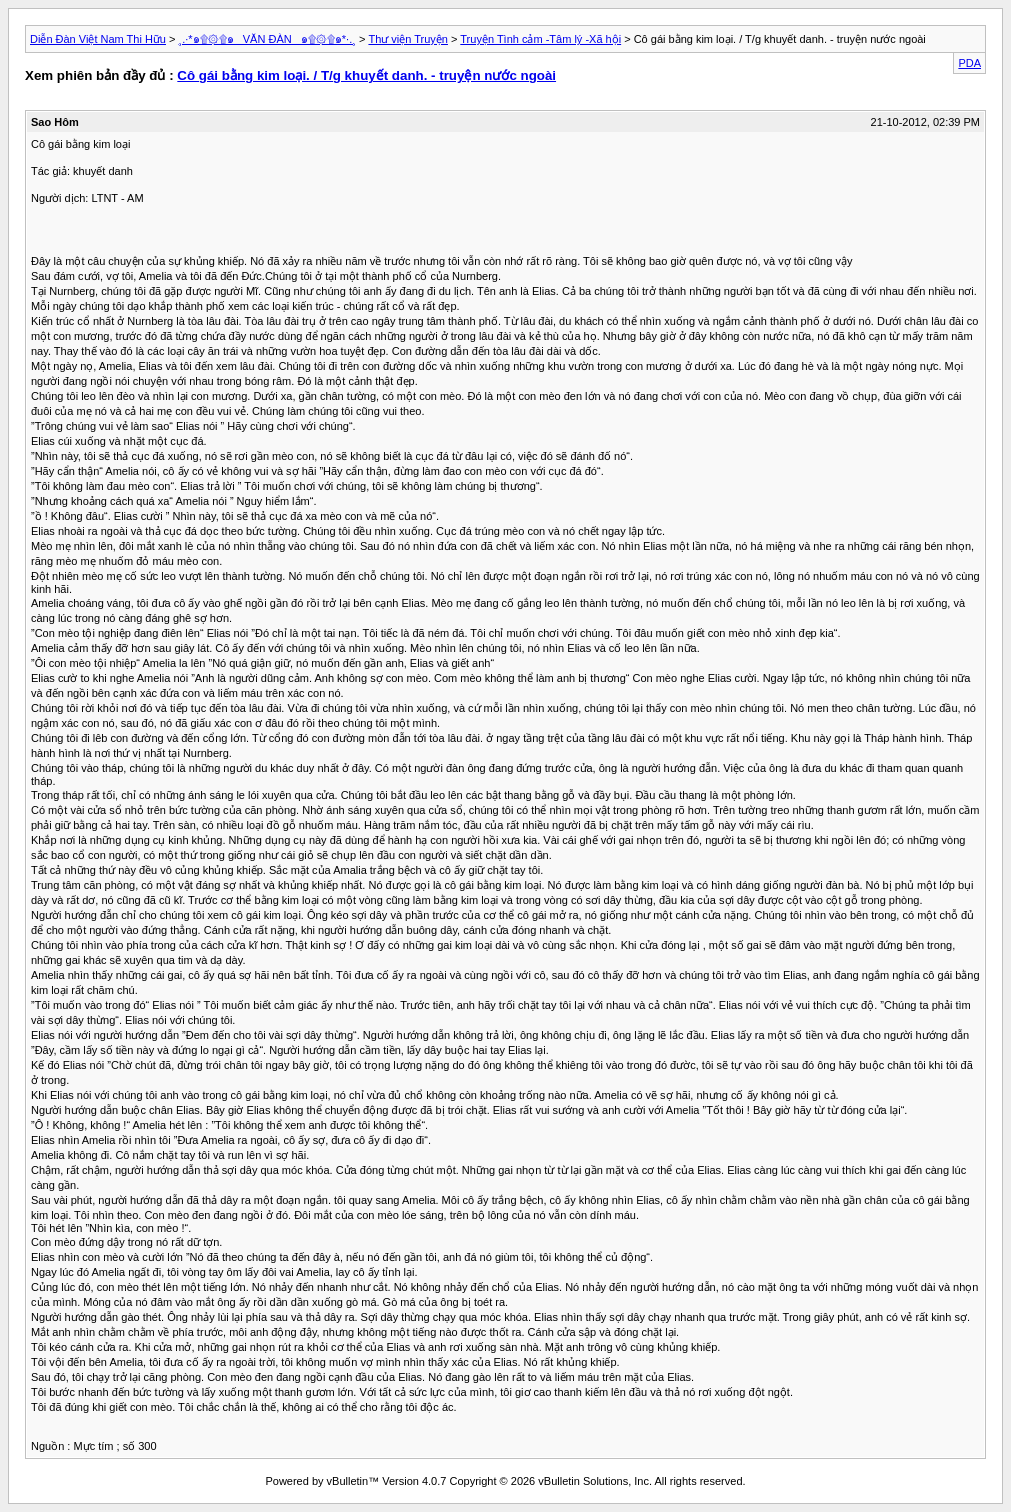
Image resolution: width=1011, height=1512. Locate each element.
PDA (969, 63)
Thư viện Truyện (408, 39)
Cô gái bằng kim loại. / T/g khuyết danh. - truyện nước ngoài (366, 75)
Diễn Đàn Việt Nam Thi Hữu (98, 39)
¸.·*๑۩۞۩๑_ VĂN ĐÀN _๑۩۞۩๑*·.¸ (267, 39)
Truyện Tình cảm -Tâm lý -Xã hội (540, 39)
